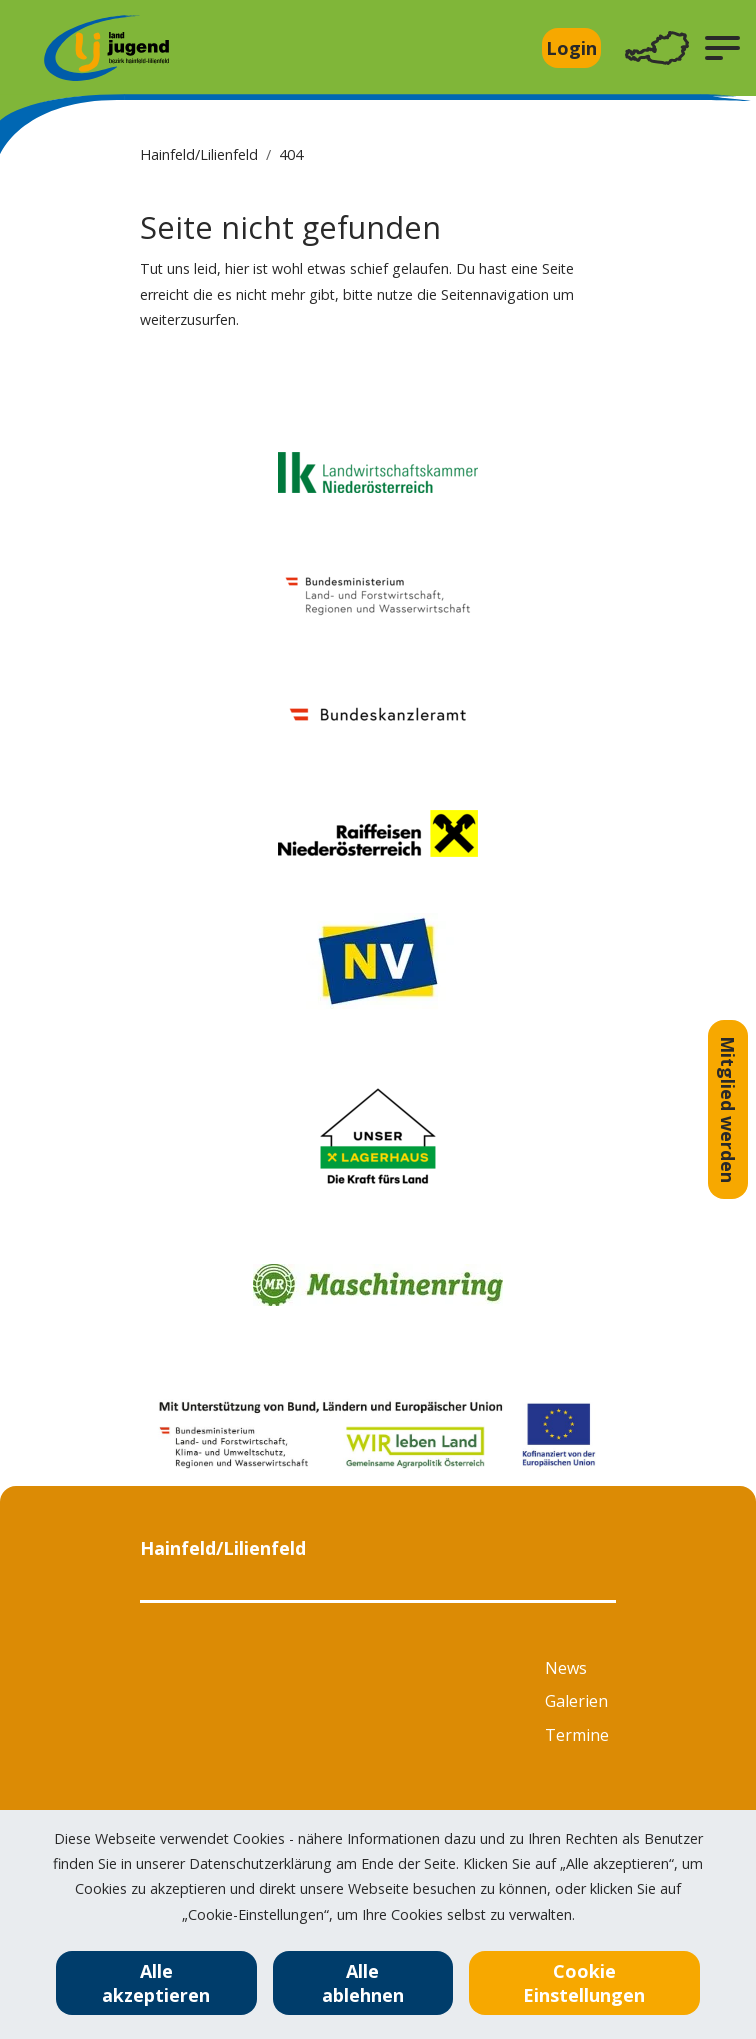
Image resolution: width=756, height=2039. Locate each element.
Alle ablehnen (363, 1983)
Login (571, 48)
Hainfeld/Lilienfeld (199, 154)
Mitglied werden (728, 1109)
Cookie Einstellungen (584, 1983)
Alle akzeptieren (156, 1983)
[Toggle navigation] (657, 48)
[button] (722, 48)
